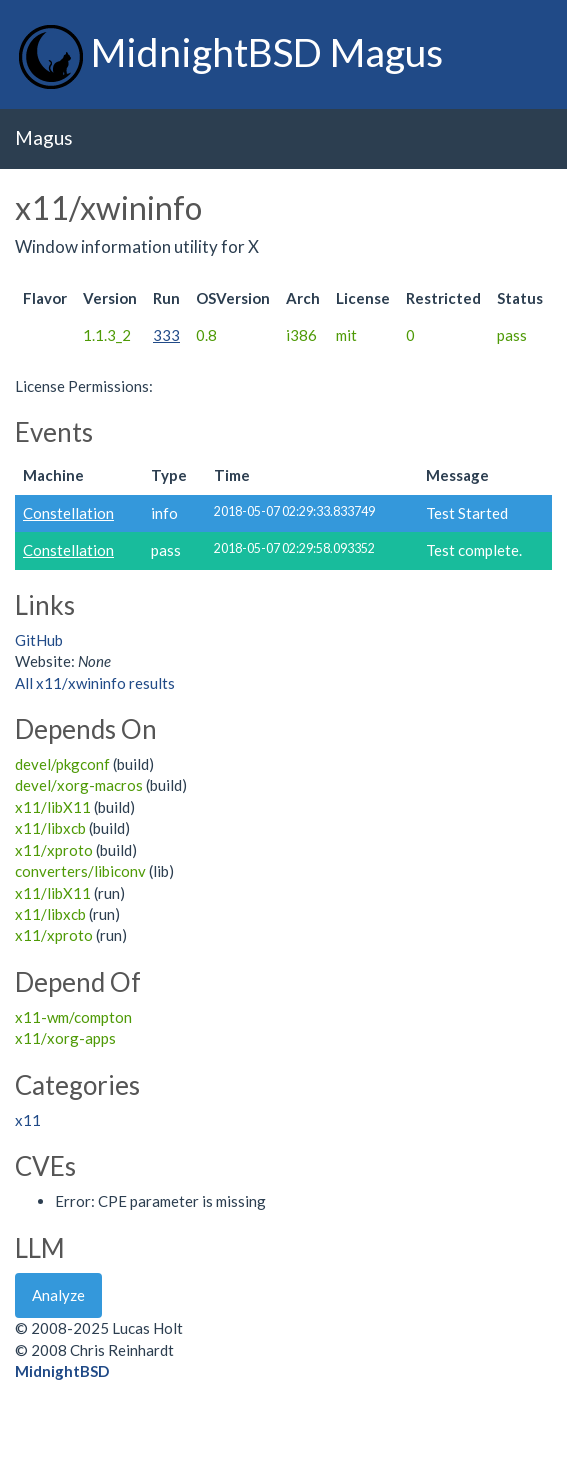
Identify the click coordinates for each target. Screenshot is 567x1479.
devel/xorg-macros (79, 785)
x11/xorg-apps (65, 1038)
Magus (44, 137)
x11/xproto (54, 850)
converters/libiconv (80, 871)
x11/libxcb (50, 828)
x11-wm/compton (73, 1017)
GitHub (39, 640)
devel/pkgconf (62, 764)
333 (166, 335)
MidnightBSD (62, 1371)
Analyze (58, 1295)
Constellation (68, 513)
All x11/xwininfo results (95, 683)
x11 (28, 1120)
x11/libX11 (53, 807)
